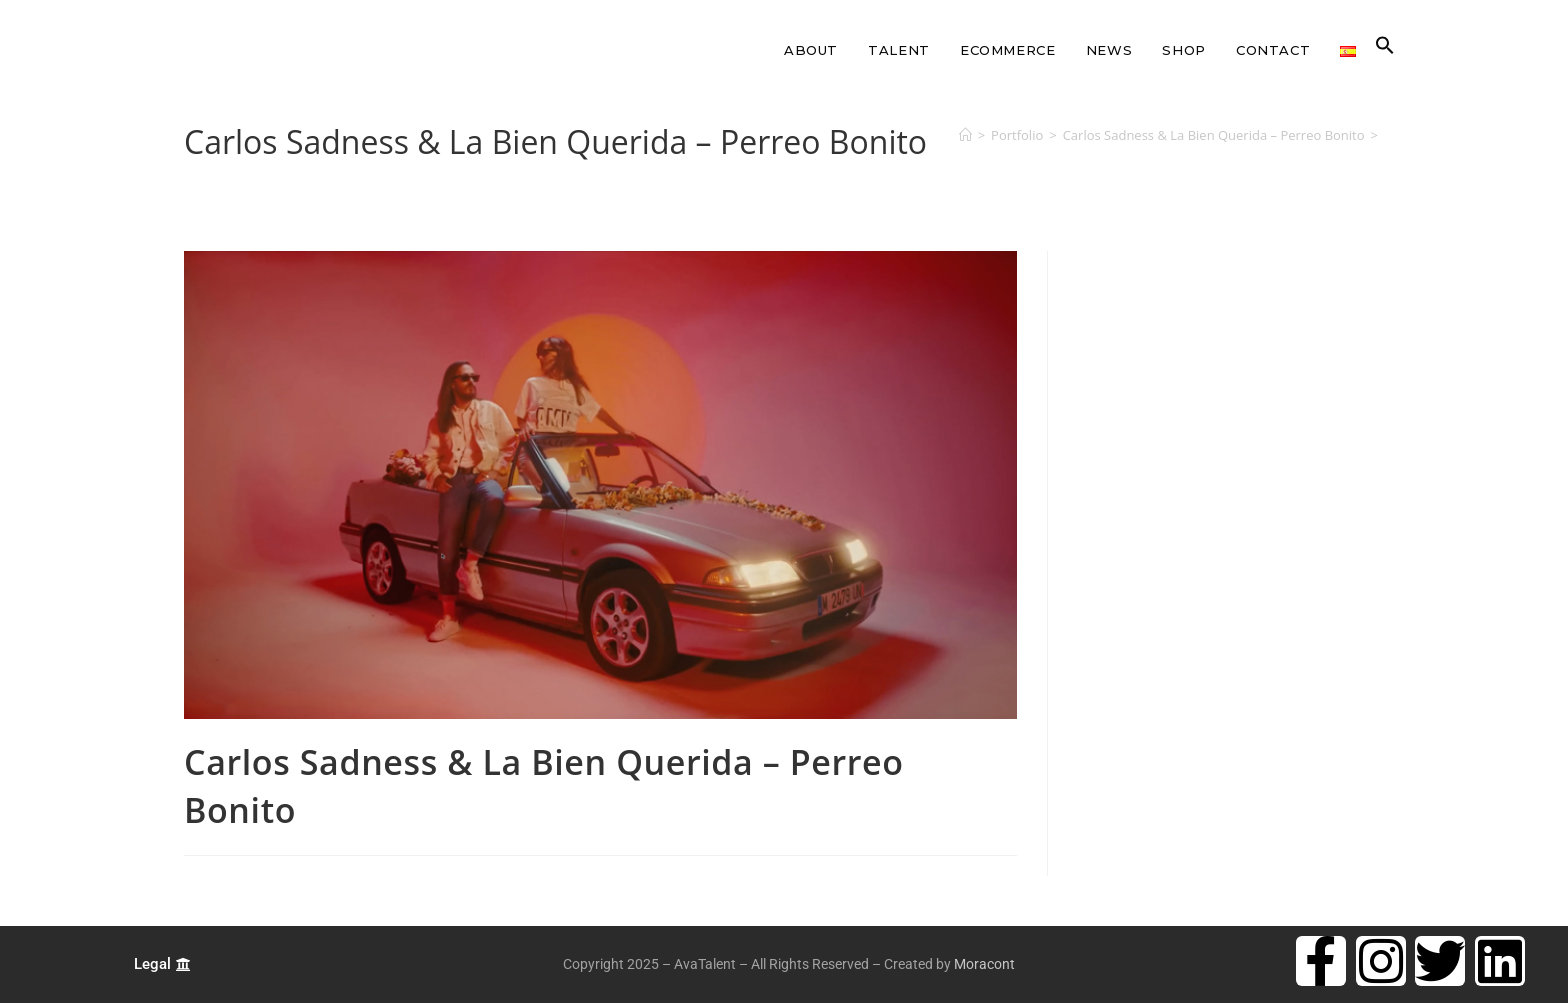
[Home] (965, 135)
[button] (1385, 50)
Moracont (984, 964)
